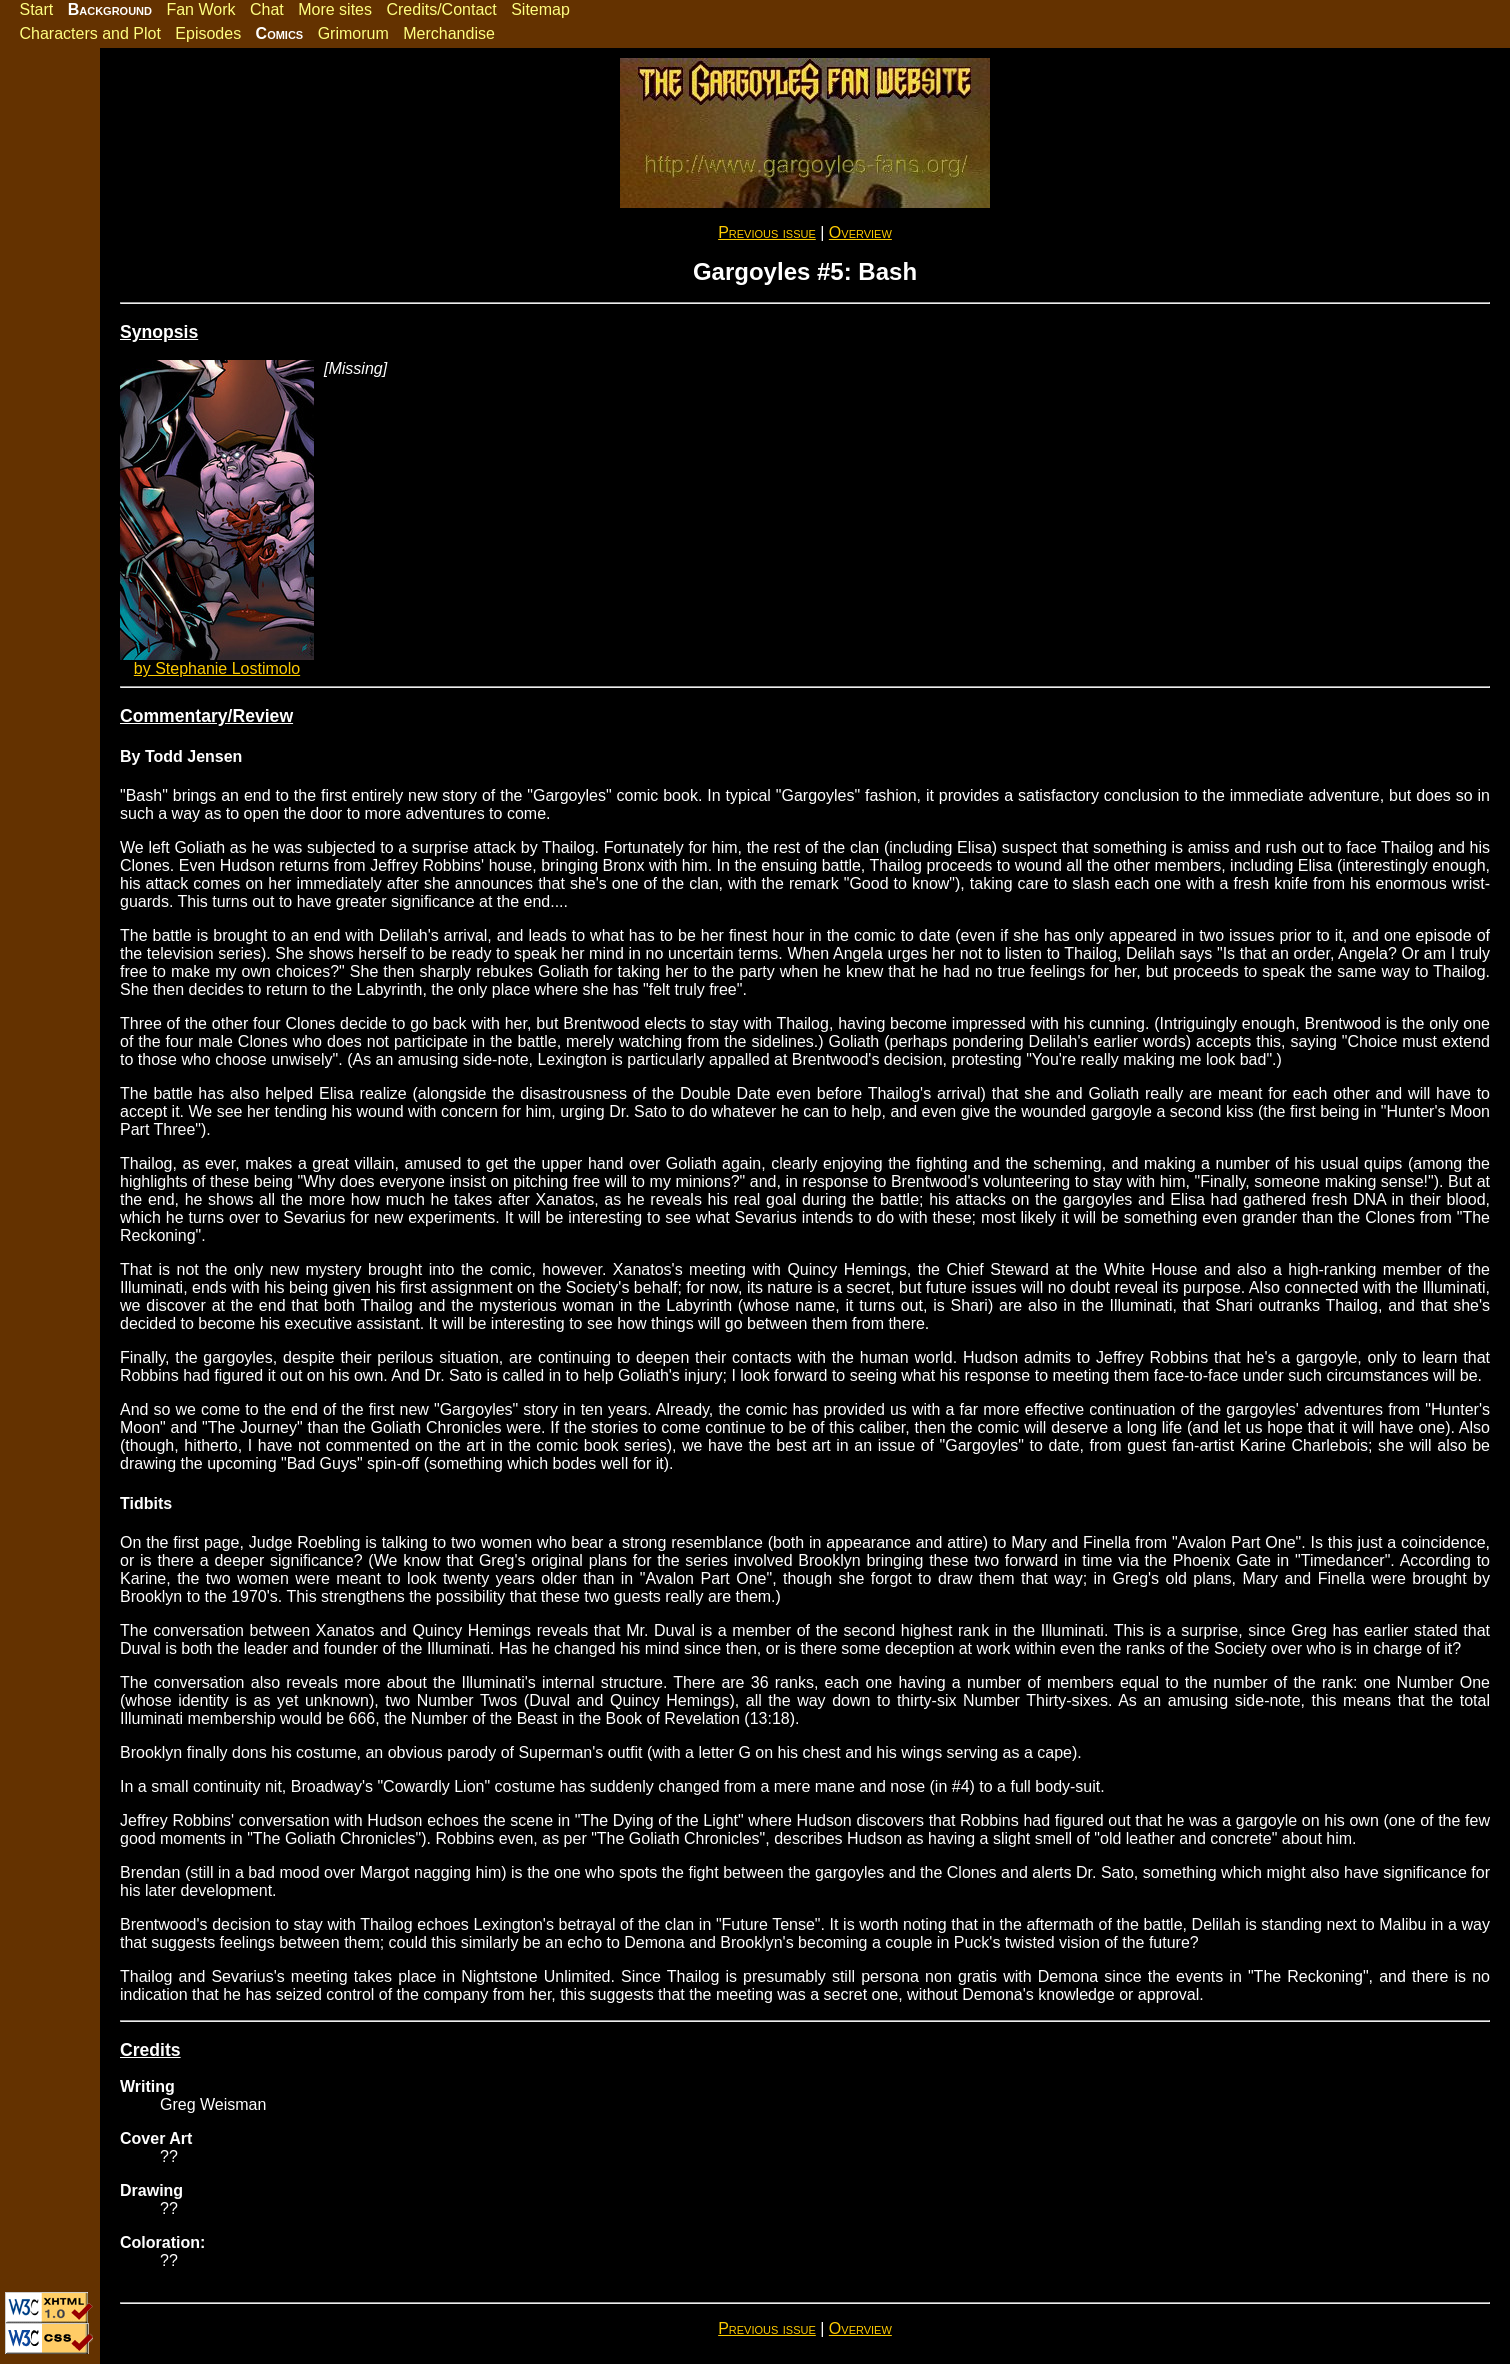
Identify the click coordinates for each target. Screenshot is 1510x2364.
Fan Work (200, 9)
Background (110, 9)
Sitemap (540, 9)
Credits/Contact (441, 9)
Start (36, 9)
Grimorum (353, 33)
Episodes (208, 33)
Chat (267, 9)
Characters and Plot (89, 33)
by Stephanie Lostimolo (217, 668)
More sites (335, 9)
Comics (280, 33)
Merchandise (449, 33)
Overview (860, 232)
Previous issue (767, 232)
